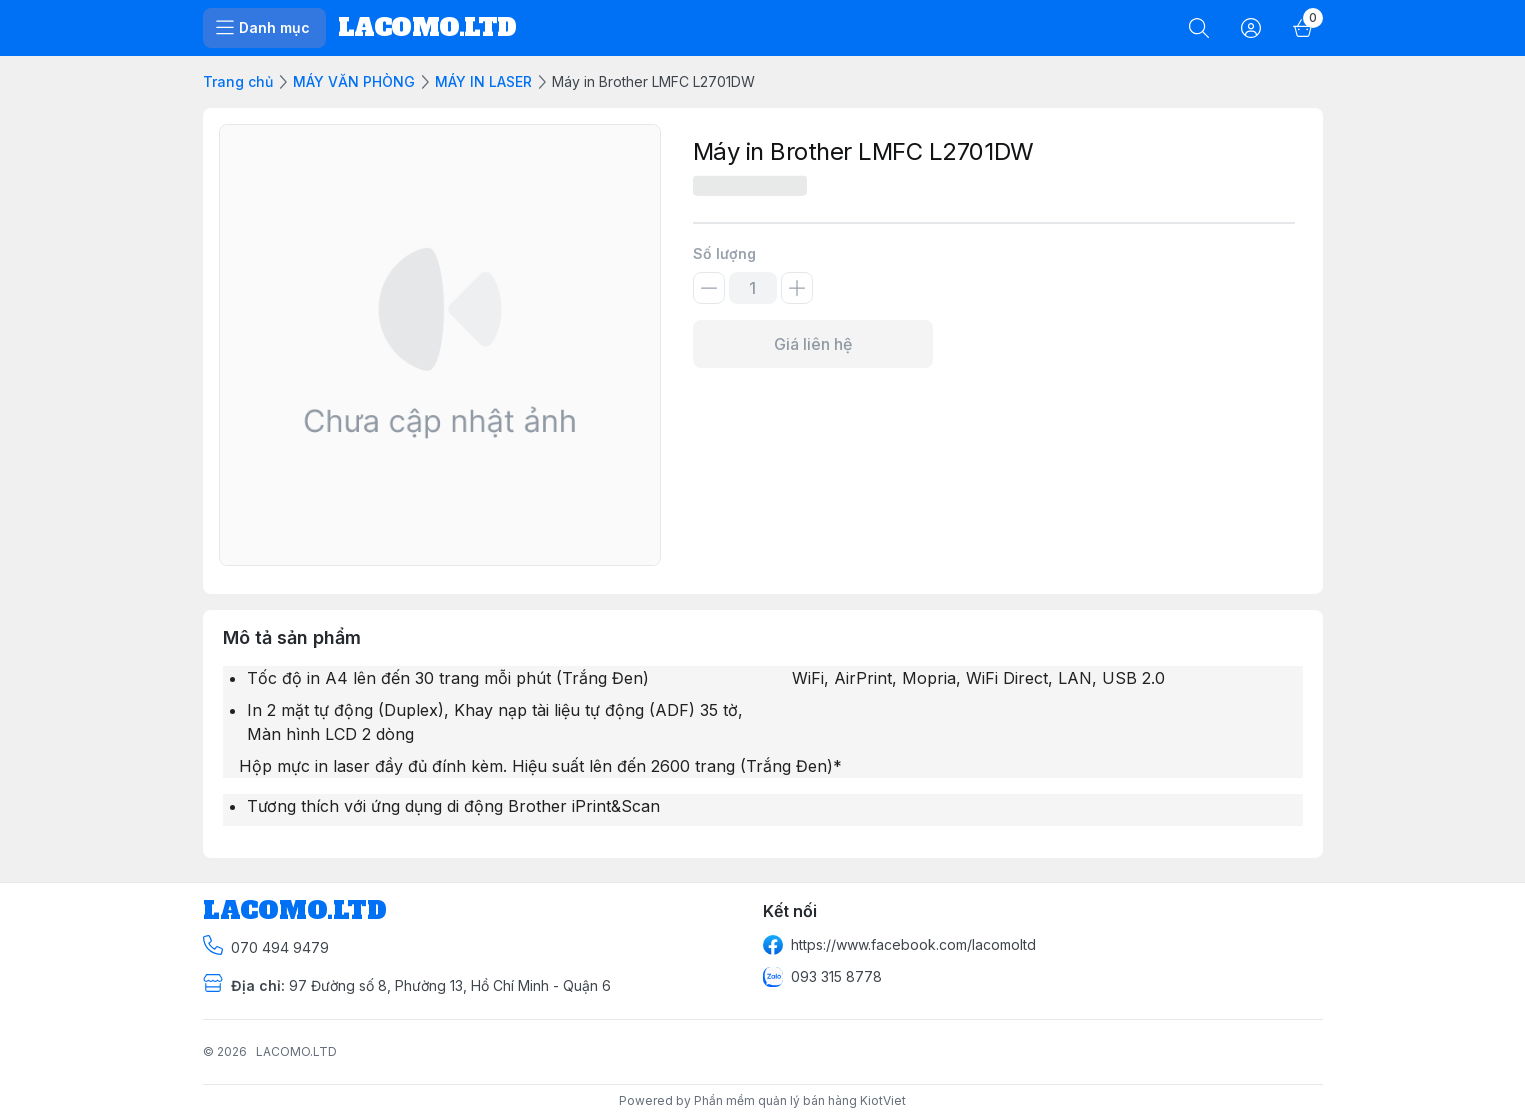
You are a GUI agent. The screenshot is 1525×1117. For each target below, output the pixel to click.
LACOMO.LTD (296, 1051)
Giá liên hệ (813, 344)
